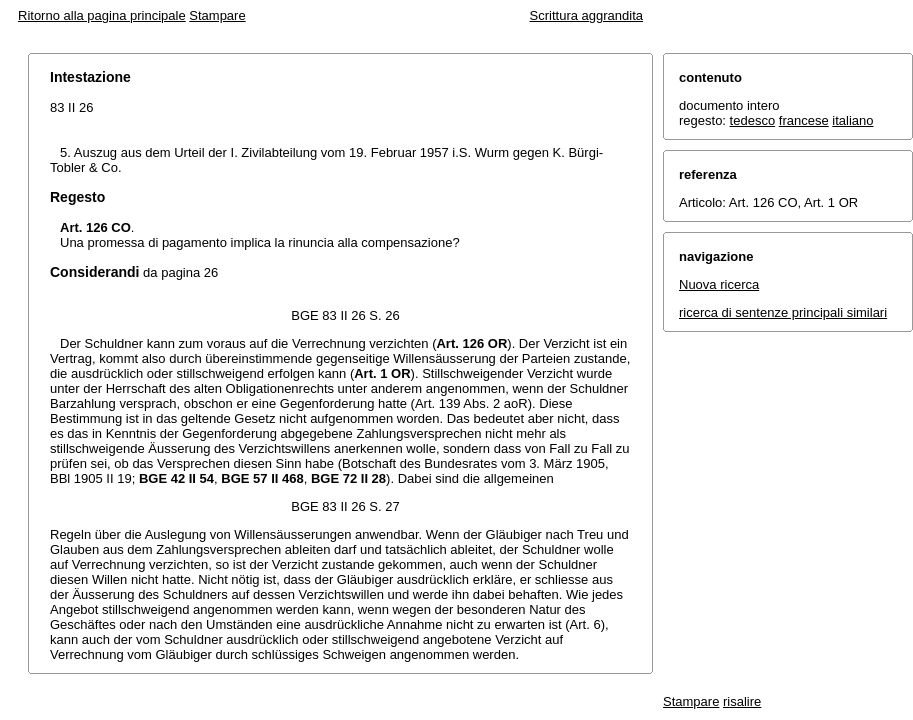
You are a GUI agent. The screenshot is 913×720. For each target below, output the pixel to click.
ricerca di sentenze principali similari (783, 312)
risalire (742, 701)
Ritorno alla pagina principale (102, 15)
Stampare (217, 15)
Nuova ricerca (719, 284)
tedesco (753, 120)
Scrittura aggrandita (586, 15)
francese (804, 120)
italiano (852, 120)
